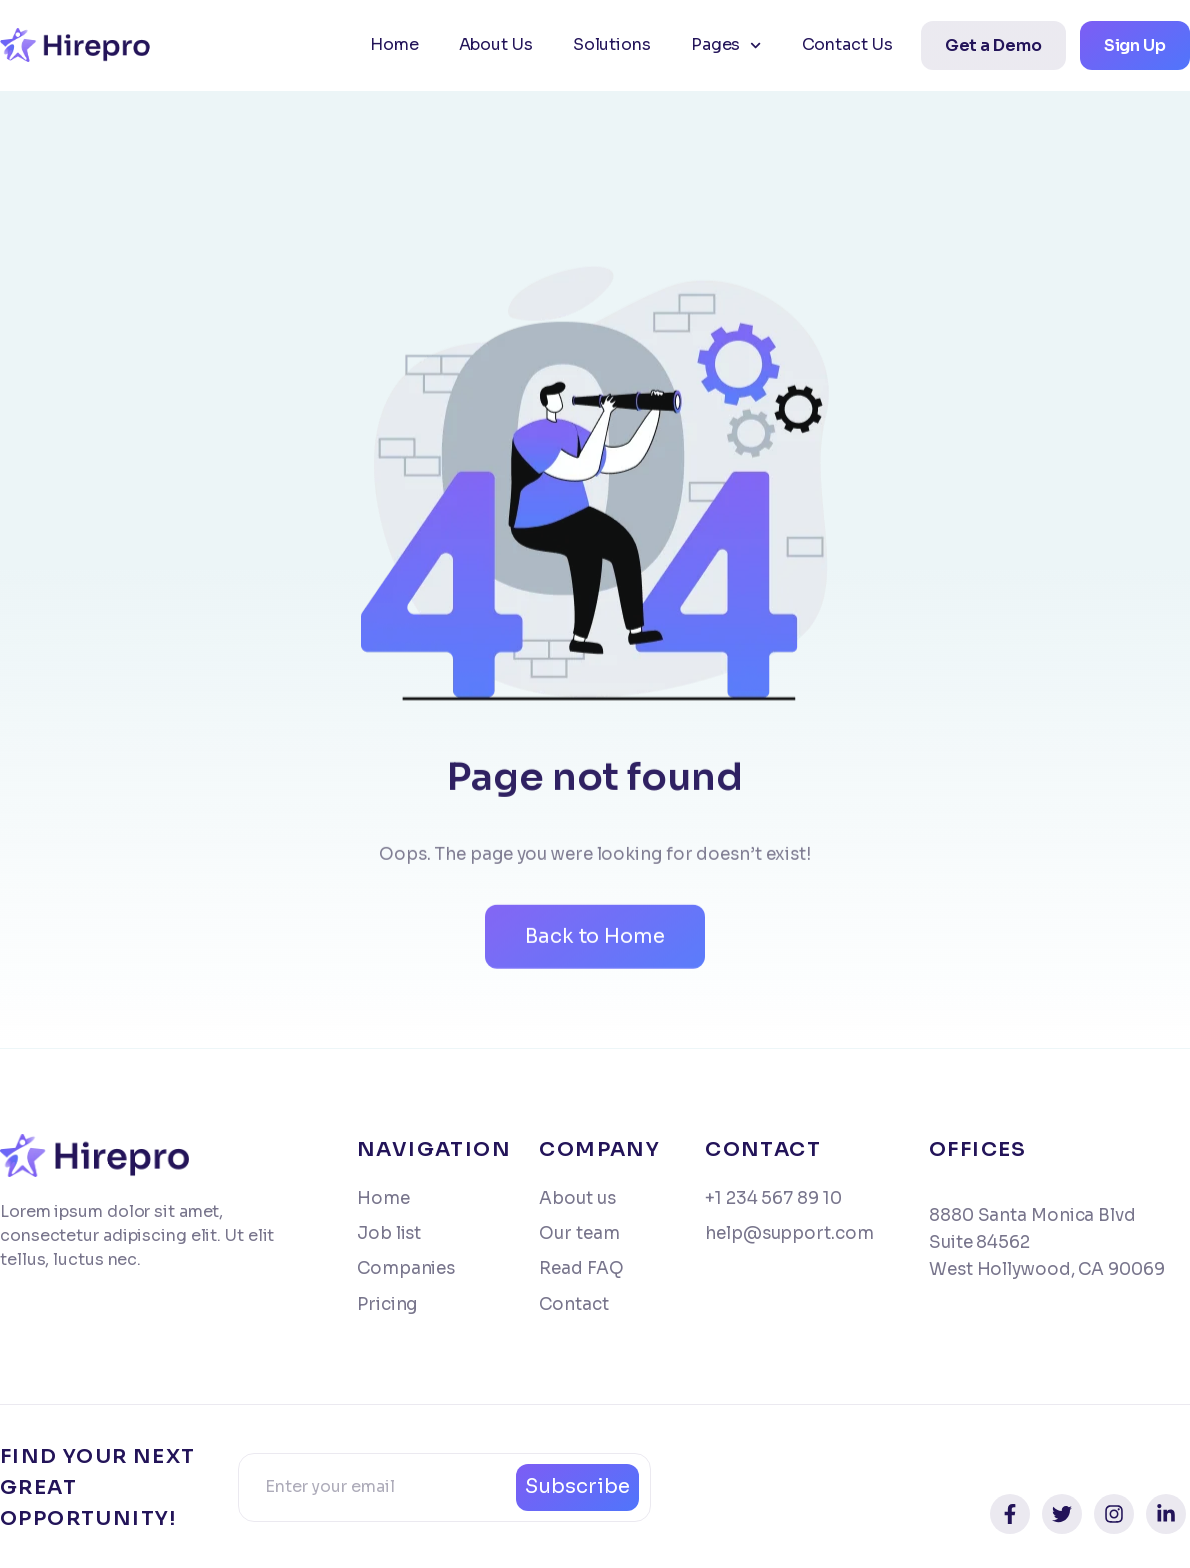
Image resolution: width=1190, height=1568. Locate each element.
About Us (496, 44)
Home (394, 44)
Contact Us (847, 44)
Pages (726, 45)
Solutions (612, 44)
